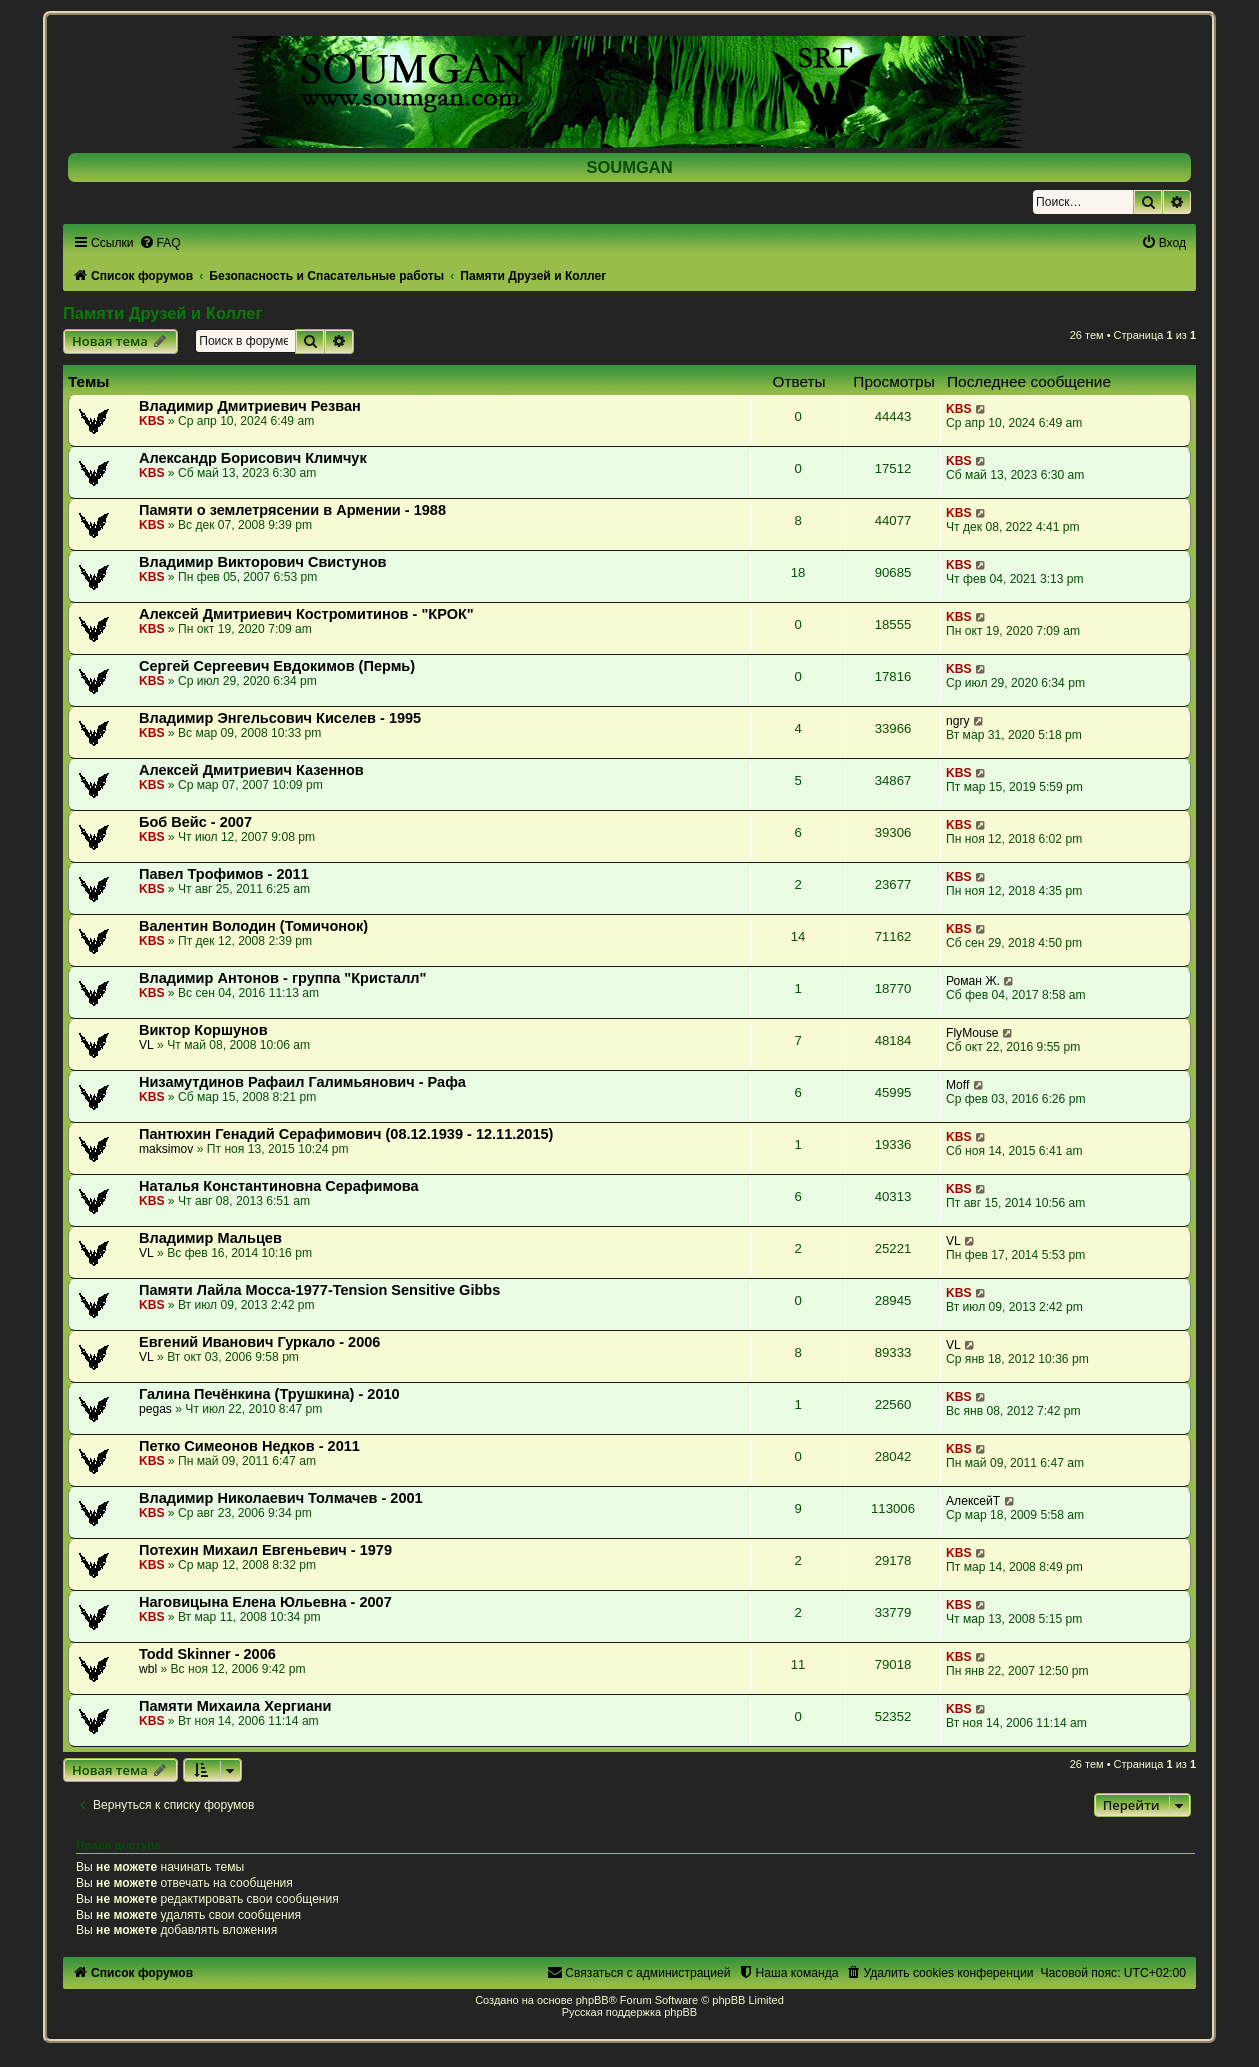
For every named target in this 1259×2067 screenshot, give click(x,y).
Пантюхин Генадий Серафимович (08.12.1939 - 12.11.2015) (346, 1134)
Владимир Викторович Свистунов (262, 562)
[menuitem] (160, 243)
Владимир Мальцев (210, 1238)
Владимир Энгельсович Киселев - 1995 (280, 718)
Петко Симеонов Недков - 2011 (249, 1446)
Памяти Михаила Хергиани (235, 1706)
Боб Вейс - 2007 (195, 822)
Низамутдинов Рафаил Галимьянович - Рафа (302, 1082)
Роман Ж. (973, 981)
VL (146, 1045)
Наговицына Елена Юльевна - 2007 (265, 1602)
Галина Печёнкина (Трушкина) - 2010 (269, 1394)
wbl (148, 1669)
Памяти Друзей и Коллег (162, 313)
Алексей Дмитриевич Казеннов (251, 770)
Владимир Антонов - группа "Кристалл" (283, 978)
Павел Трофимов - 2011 (224, 874)
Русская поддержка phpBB (629, 2012)
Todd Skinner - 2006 (207, 1654)
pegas (155, 1409)
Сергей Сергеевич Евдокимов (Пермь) (277, 666)
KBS (152, 421)
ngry (958, 721)
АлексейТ (973, 1501)
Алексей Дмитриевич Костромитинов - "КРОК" (306, 614)
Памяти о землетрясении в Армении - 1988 (292, 510)
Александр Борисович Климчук (253, 458)
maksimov (166, 1149)
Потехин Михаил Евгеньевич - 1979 (265, 1550)
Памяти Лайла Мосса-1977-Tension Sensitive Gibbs (319, 1290)
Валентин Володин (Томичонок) (253, 926)
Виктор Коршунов (203, 1030)
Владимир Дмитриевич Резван (250, 406)
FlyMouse (972, 1033)
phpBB (592, 2000)
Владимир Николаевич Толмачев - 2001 (281, 1498)
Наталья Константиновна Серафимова (279, 1186)
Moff (957, 1085)
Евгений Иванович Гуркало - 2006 (259, 1342)
